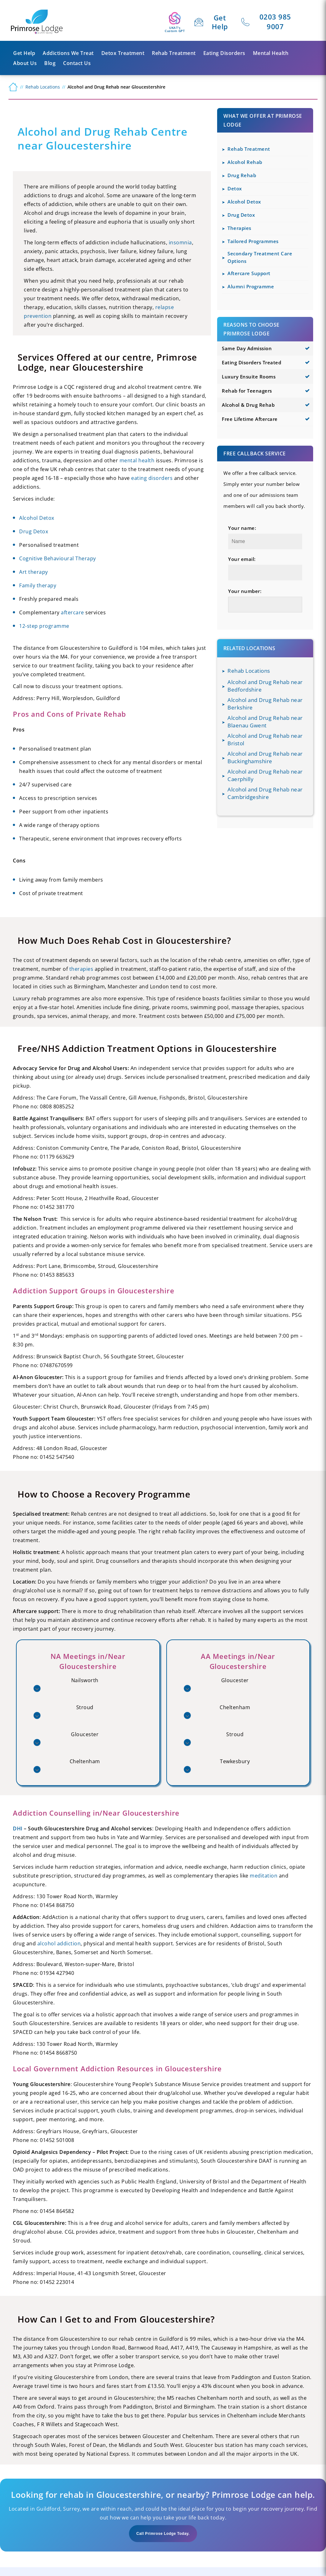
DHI (18, 1828)
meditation (263, 1875)
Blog (50, 63)
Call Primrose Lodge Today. (163, 2533)
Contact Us (77, 63)
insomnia (180, 242)
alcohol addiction (59, 1943)
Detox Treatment (123, 53)
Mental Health (271, 53)
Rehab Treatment (174, 53)
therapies (81, 968)
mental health (137, 460)
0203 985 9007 (275, 21)
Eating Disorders (224, 53)
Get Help (220, 22)
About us (25, 63)
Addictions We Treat (68, 53)
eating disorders (152, 478)
